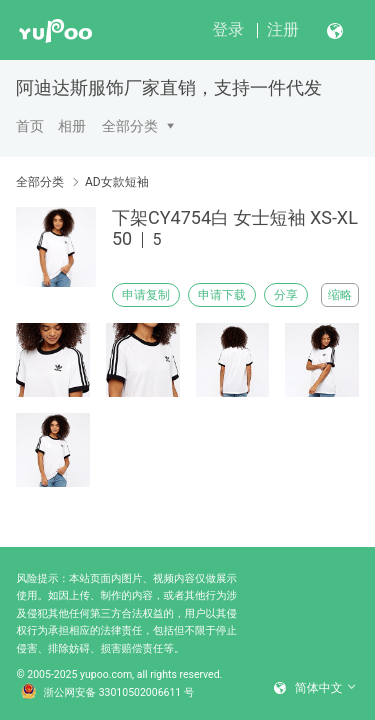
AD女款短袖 (117, 182)
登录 (228, 29)
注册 (283, 29)
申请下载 (222, 295)
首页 (30, 126)
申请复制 (146, 295)
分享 (286, 295)
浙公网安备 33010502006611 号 (108, 693)
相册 (72, 126)
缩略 (340, 295)
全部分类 (130, 126)
